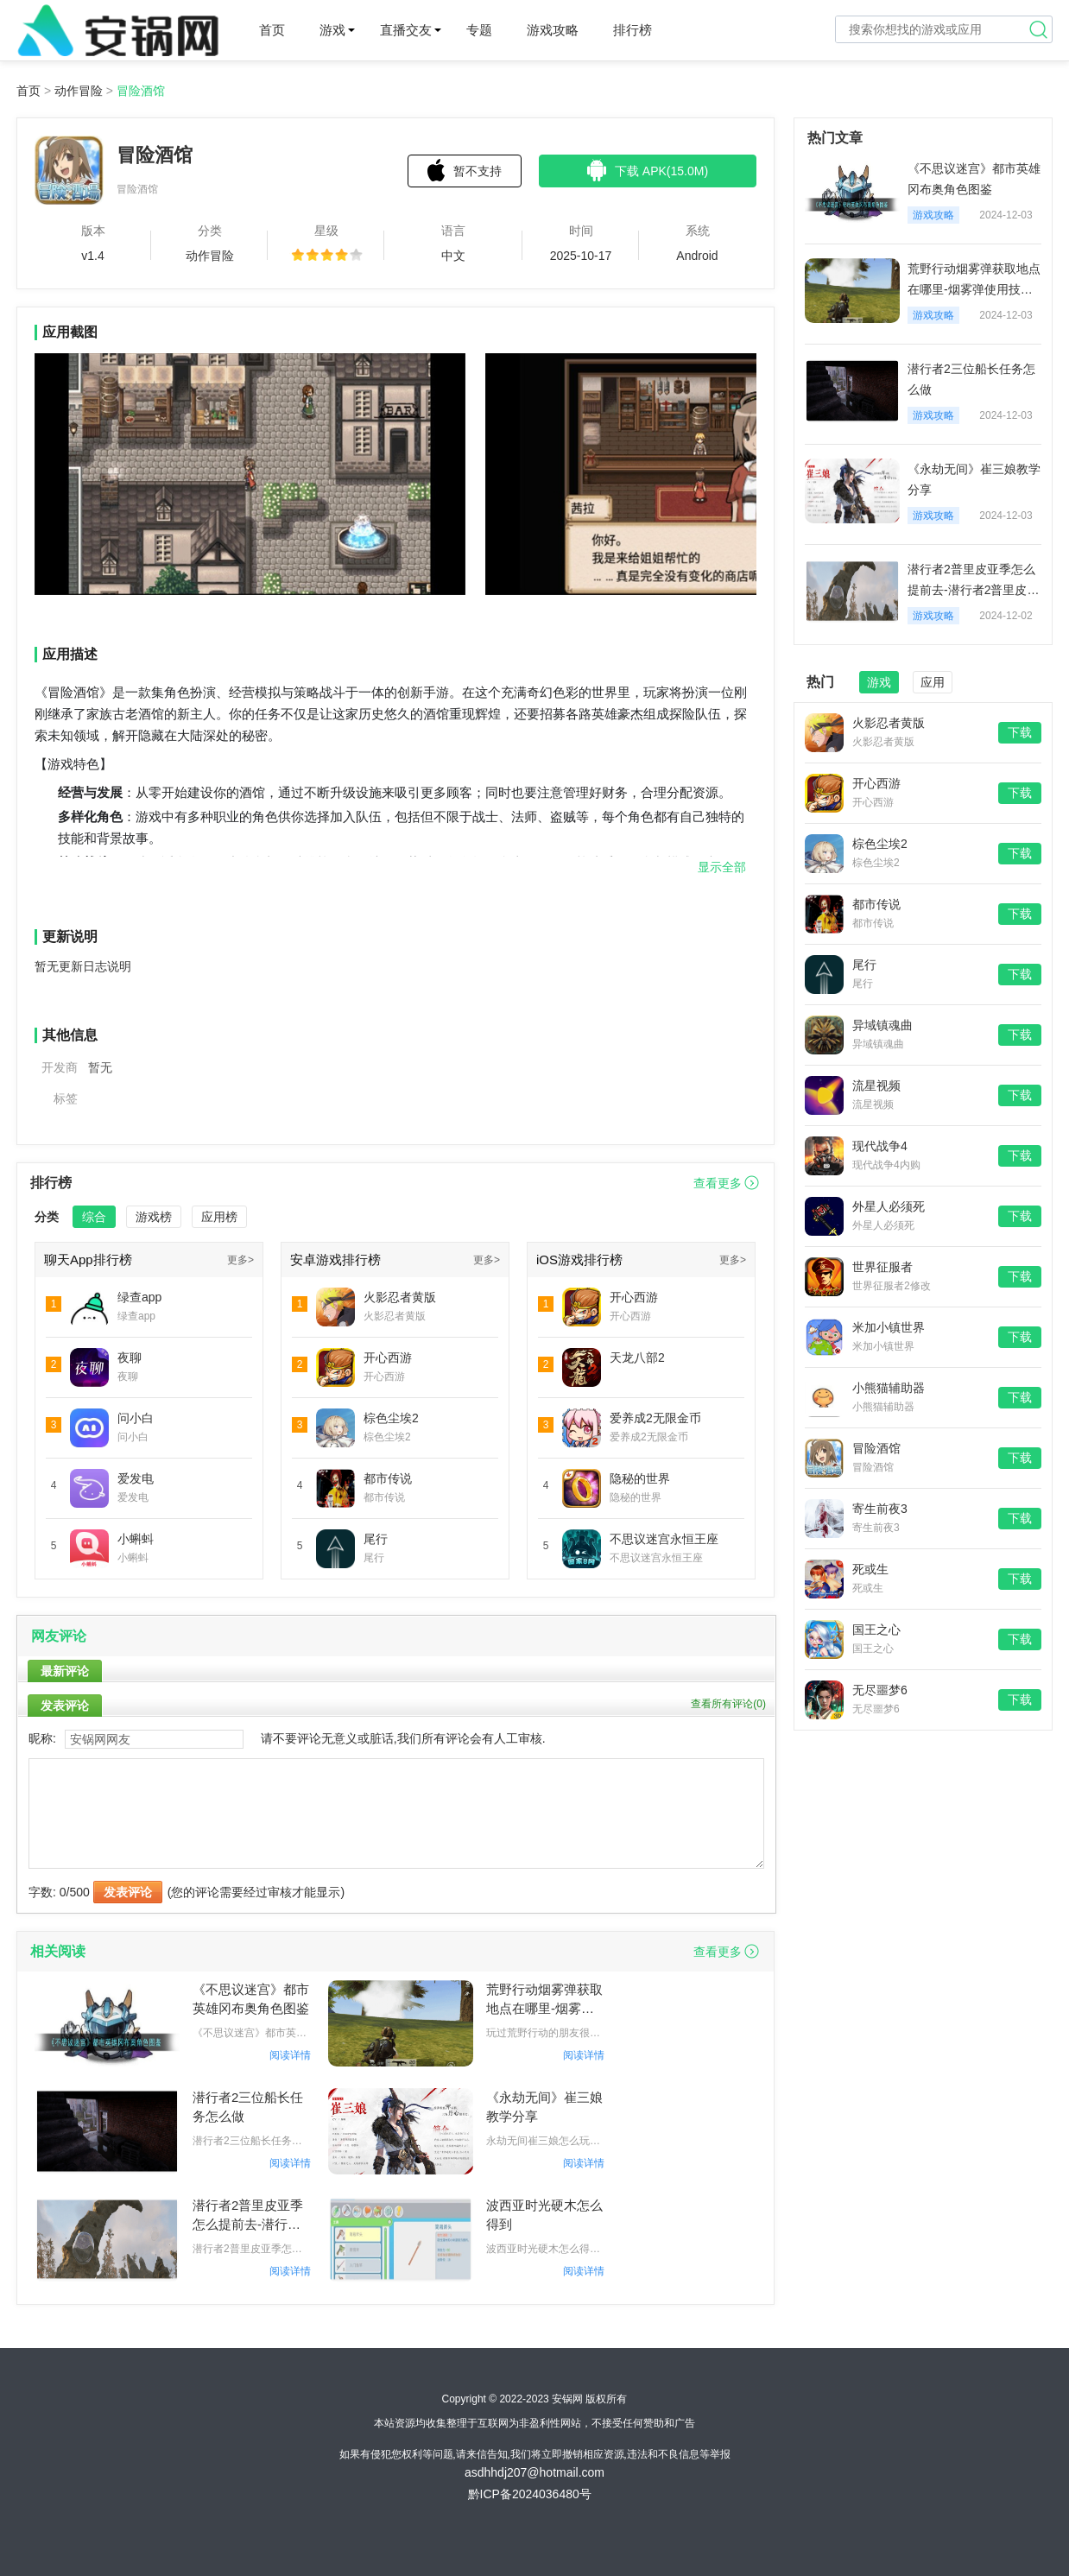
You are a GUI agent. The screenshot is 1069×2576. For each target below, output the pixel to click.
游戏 (332, 29)
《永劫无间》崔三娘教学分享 (544, 2106)
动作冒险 (78, 91)
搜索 (1039, 29)
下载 (1020, 732)
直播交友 (406, 29)
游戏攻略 (553, 29)
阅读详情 (290, 2055)
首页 (272, 29)
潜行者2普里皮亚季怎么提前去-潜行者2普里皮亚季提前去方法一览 (251, 2216)
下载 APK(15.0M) (647, 170)
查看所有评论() (728, 1704)
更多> (240, 1260)
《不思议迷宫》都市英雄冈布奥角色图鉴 (251, 1999)
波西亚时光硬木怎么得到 (544, 2214)
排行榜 (632, 29)
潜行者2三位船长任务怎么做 (248, 2106)
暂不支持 (464, 170)
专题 (479, 29)
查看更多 (717, 1183)
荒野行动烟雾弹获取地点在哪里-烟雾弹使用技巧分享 (544, 2000)
